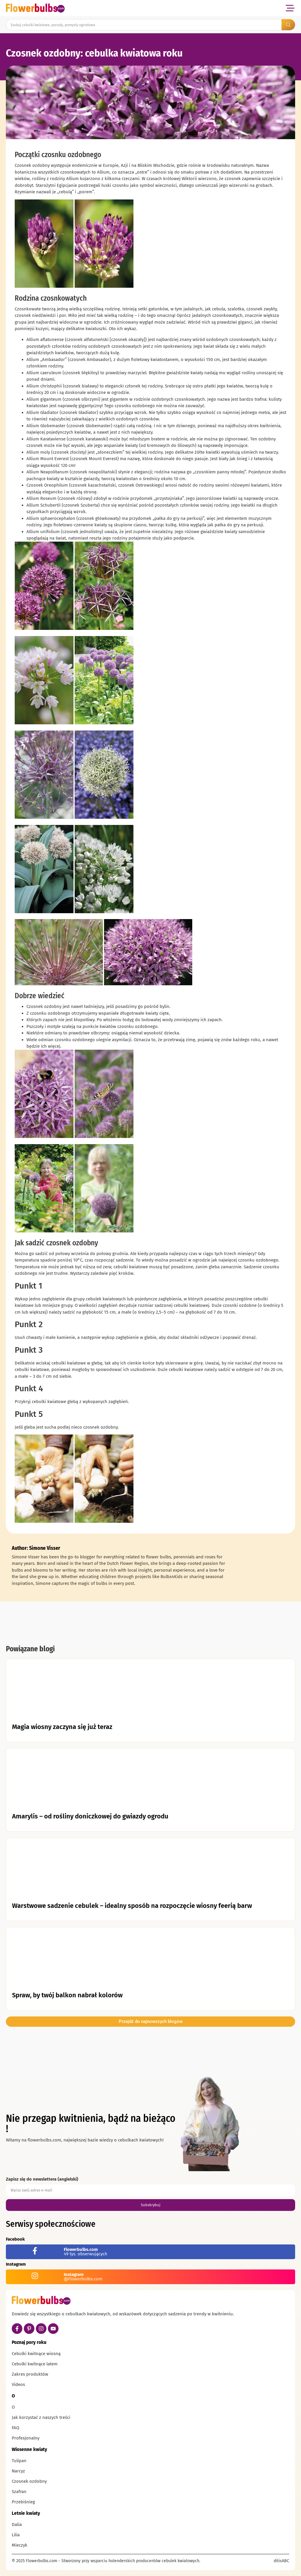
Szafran (19, 2491)
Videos (18, 2384)
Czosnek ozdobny (29, 2481)
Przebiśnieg (23, 2502)
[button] (290, 8)
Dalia (17, 2524)
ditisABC (281, 2560)
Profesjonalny (25, 2438)
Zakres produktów (30, 2374)
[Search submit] (288, 24)
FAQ (15, 2427)
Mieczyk (19, 2545)
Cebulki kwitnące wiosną (36, 2353)
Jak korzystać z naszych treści (41, 2417)
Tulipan (19, 2460)
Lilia (16, 2534)
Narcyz (18, 2471)
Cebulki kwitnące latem (35, 2364)
